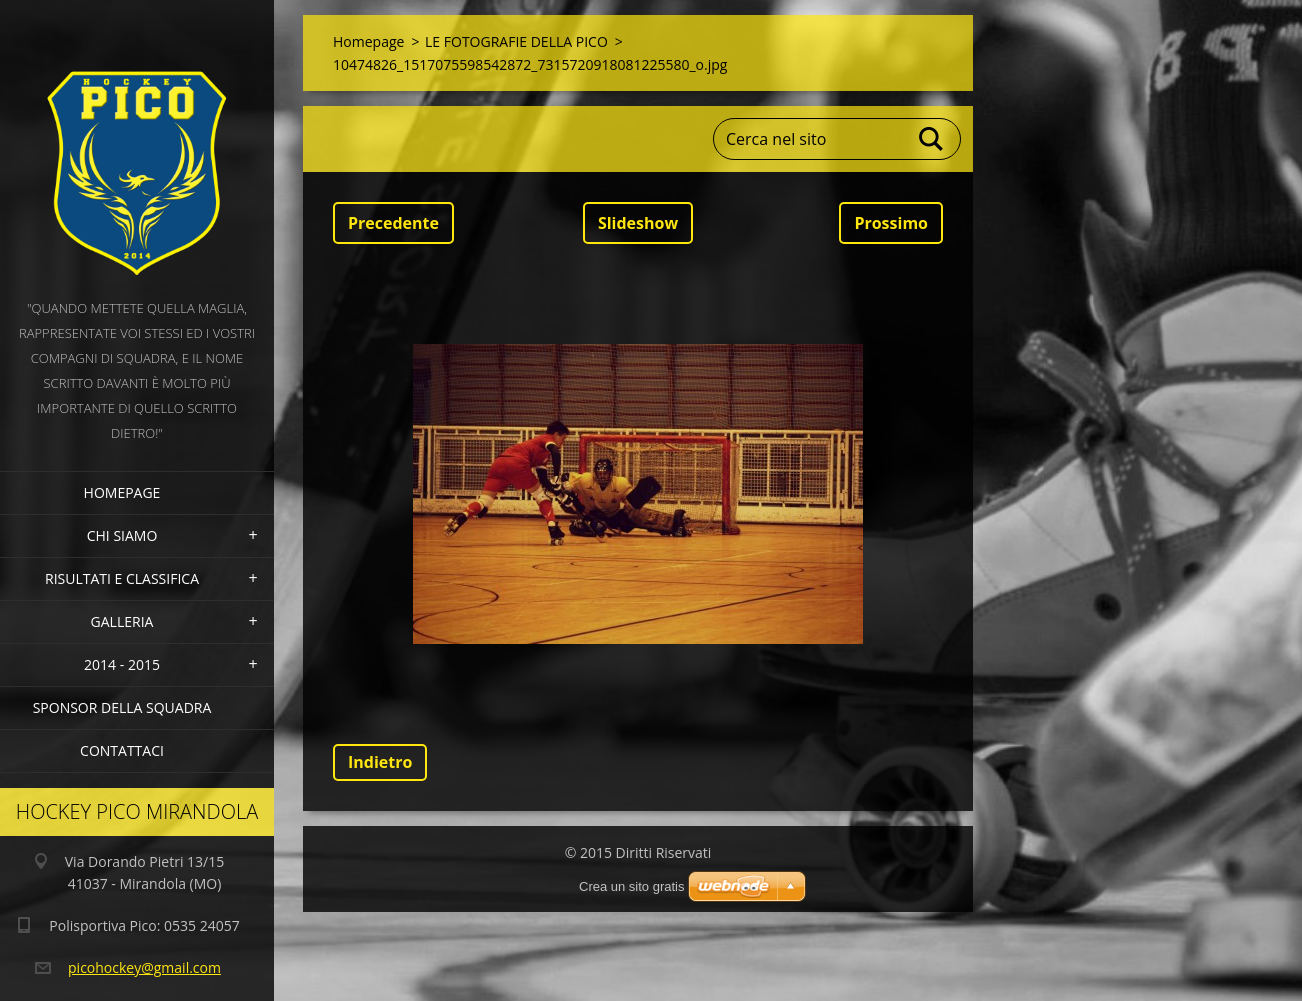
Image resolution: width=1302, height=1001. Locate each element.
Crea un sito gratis (632, 886)
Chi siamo (122, 535)
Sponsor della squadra (122, 707)
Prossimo (891, 223)
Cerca (932, 139)
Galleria (122, 621)
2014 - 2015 (122, 664)
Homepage (122, 492)
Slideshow (638, 223)
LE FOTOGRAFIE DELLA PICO (516, 41)
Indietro (380, 762)
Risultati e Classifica (122, 578)
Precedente (393, 223)
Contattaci (122, 750)
